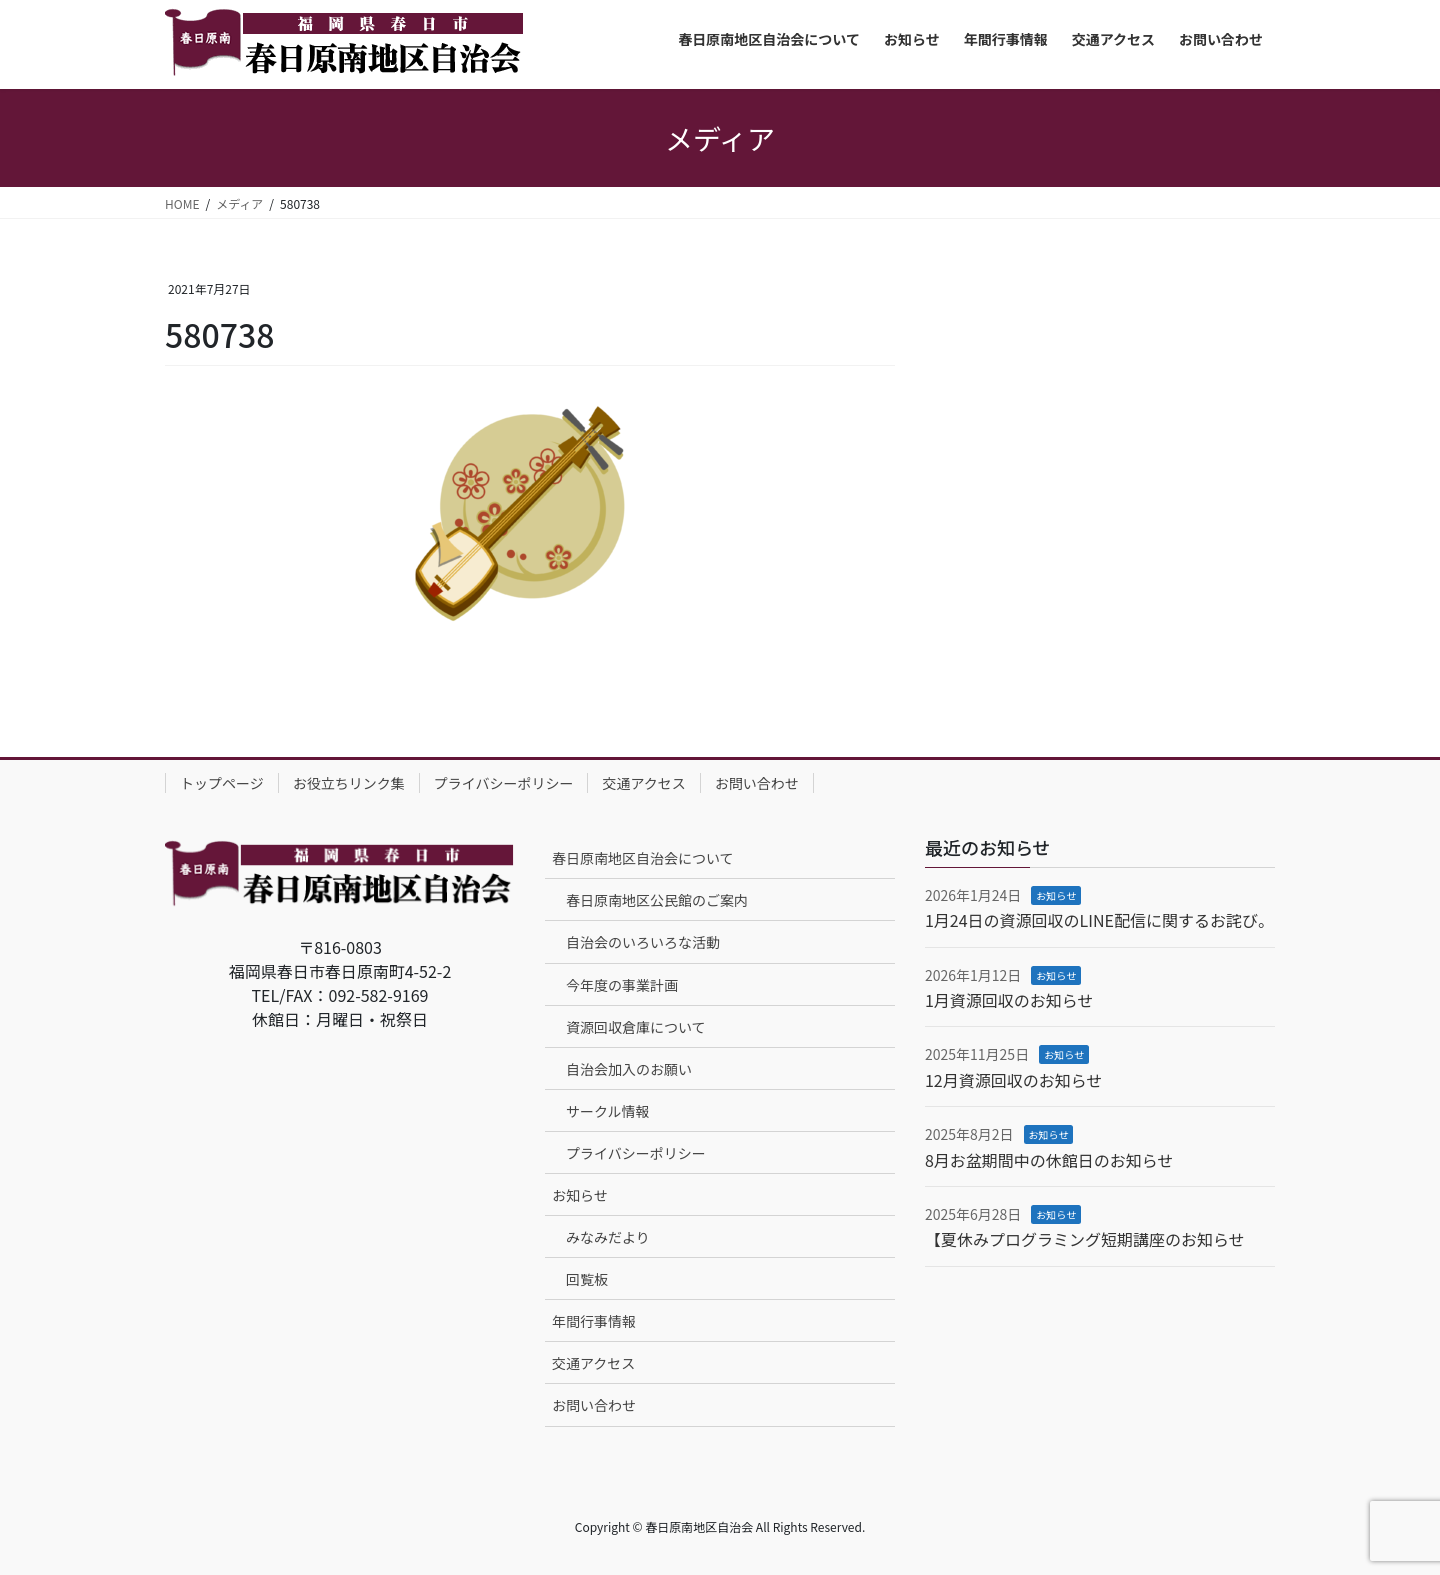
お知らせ (580, 1195)
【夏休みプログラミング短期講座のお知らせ (1085, 1239)
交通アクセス (643, 783)
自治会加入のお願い (629, 1069)
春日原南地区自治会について (643, 858)
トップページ (222, 783)
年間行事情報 (594, 1321)
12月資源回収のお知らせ (1013, 1080)
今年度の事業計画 (622, 985)
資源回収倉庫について (636, 1027)
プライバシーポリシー (504, 783)
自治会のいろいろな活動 (643, 942)
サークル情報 (608, 1111)
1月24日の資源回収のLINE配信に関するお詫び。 (1099, 920)
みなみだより (608, 1237)
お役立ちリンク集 (349, 783)
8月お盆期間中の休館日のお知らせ (1049, 1160)
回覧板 (587, 1279)
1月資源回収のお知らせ (1009, 1000)
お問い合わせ (757, 783)
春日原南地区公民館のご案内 (657, 900)
